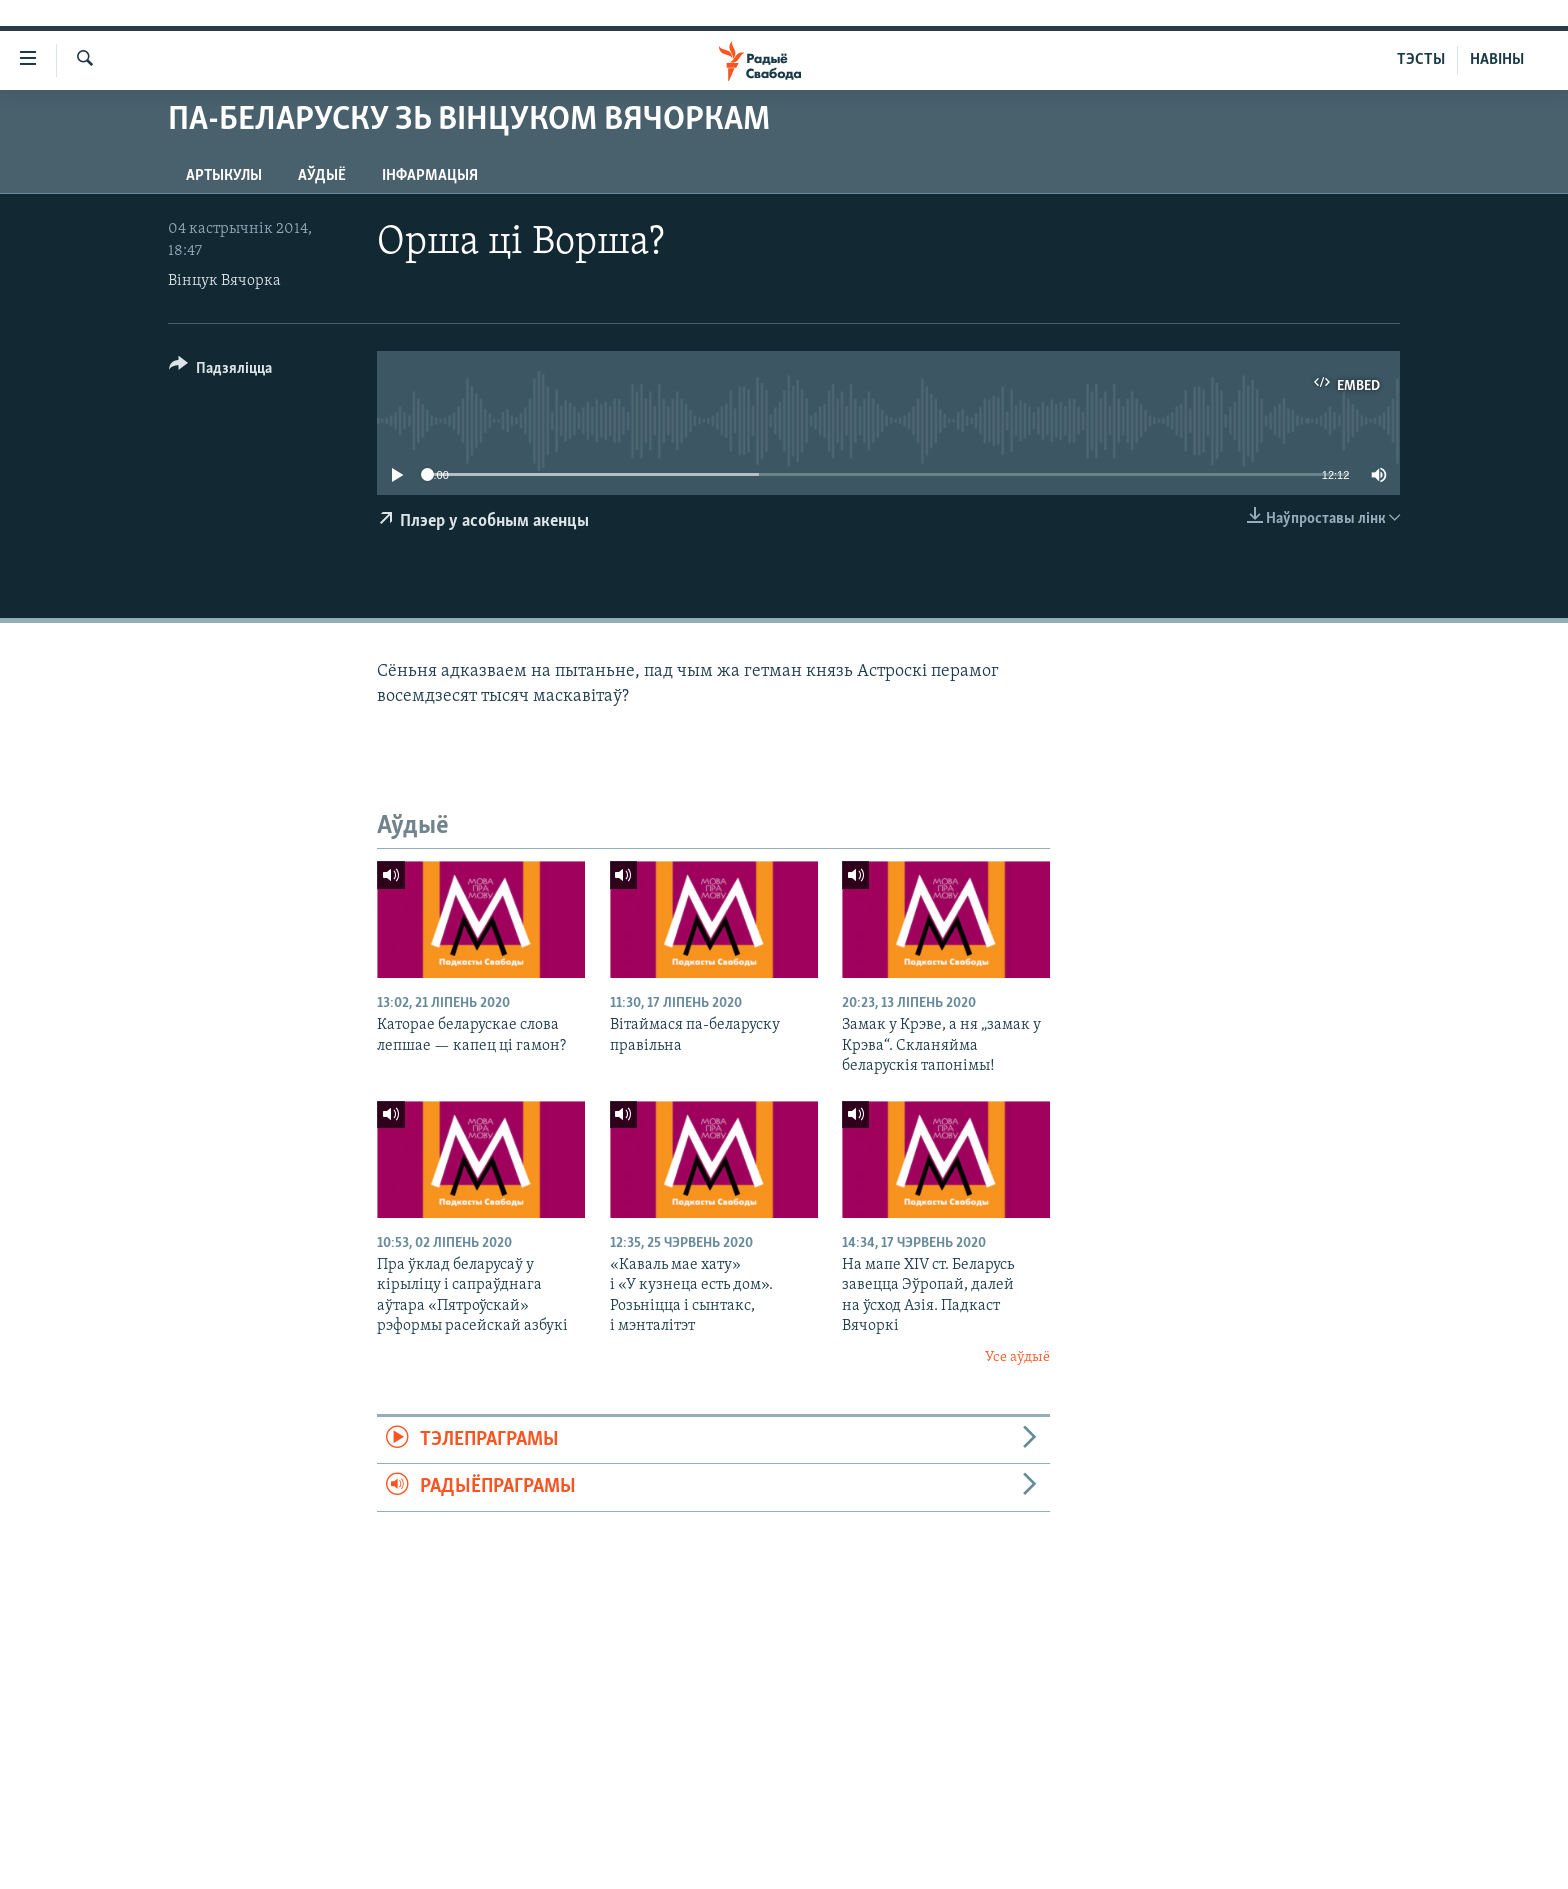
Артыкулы (224, 176)
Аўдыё (322, 176)
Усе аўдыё (1017, 1357)
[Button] (220, 371)
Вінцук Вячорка (224, 281)
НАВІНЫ (1497, 60)
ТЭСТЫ (1421, 60)
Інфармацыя (430, 176)
